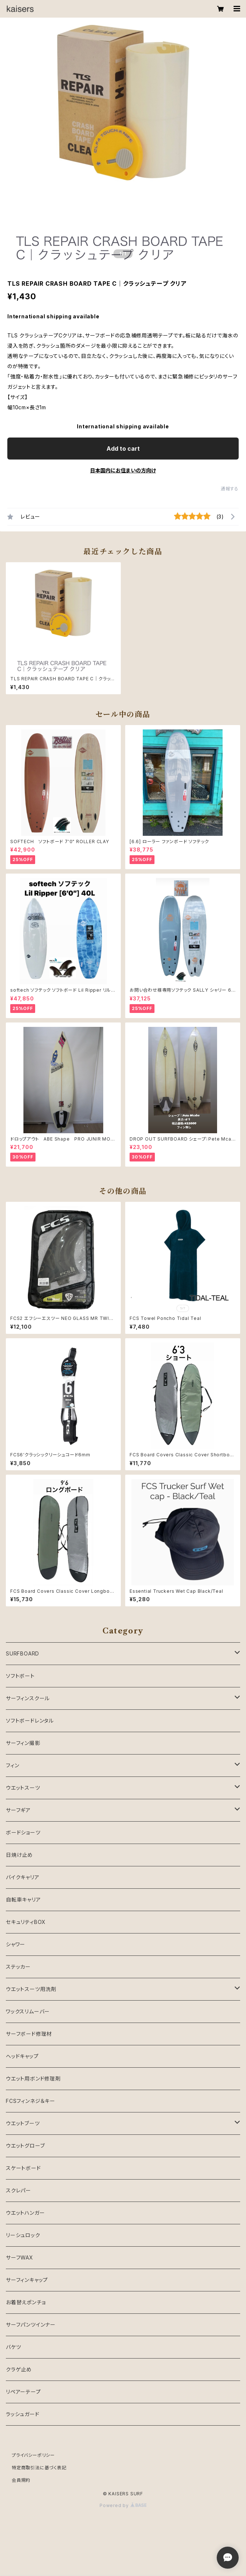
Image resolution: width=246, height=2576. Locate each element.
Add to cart (123, 448)
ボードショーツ (23, 1832)
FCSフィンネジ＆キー (30, 2101)
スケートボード (23, 2168)
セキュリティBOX (26, 1922)
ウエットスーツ (23, 1788)
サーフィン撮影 (23, 1743)
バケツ (13, 2347)
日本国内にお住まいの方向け (123, 470)
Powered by (123, 2505)
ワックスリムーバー (28, 2011)
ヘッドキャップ (22, 2056)
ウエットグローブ (25, 2146)
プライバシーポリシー (33, 2455)
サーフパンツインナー (31, 2324)
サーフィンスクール (28, 1698)
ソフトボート (20, 1676)
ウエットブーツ (23, 2123)
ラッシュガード (23, 2414)
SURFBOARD (22, 1653)
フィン (12, 1765)
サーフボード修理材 (29, 2034)
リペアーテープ (23, 2392)
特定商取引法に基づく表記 (39, 2467)
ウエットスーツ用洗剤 (31, 1989)
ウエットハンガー (25, 2213)
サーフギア (18, 1810)
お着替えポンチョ (25, 2302)
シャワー (15, 1944)
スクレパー (18, 2190)
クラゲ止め (19, 2369)
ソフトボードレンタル (30, 1720)
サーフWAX (19, 2257)
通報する (230, 488)
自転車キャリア (23, 1899)
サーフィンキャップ (27, 2280)
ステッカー (18, 1967)
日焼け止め (19, 1855)
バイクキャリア (23, 1877)
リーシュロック (23, 2235)
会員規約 (21, 2480)
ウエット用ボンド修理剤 (33, 2078)
